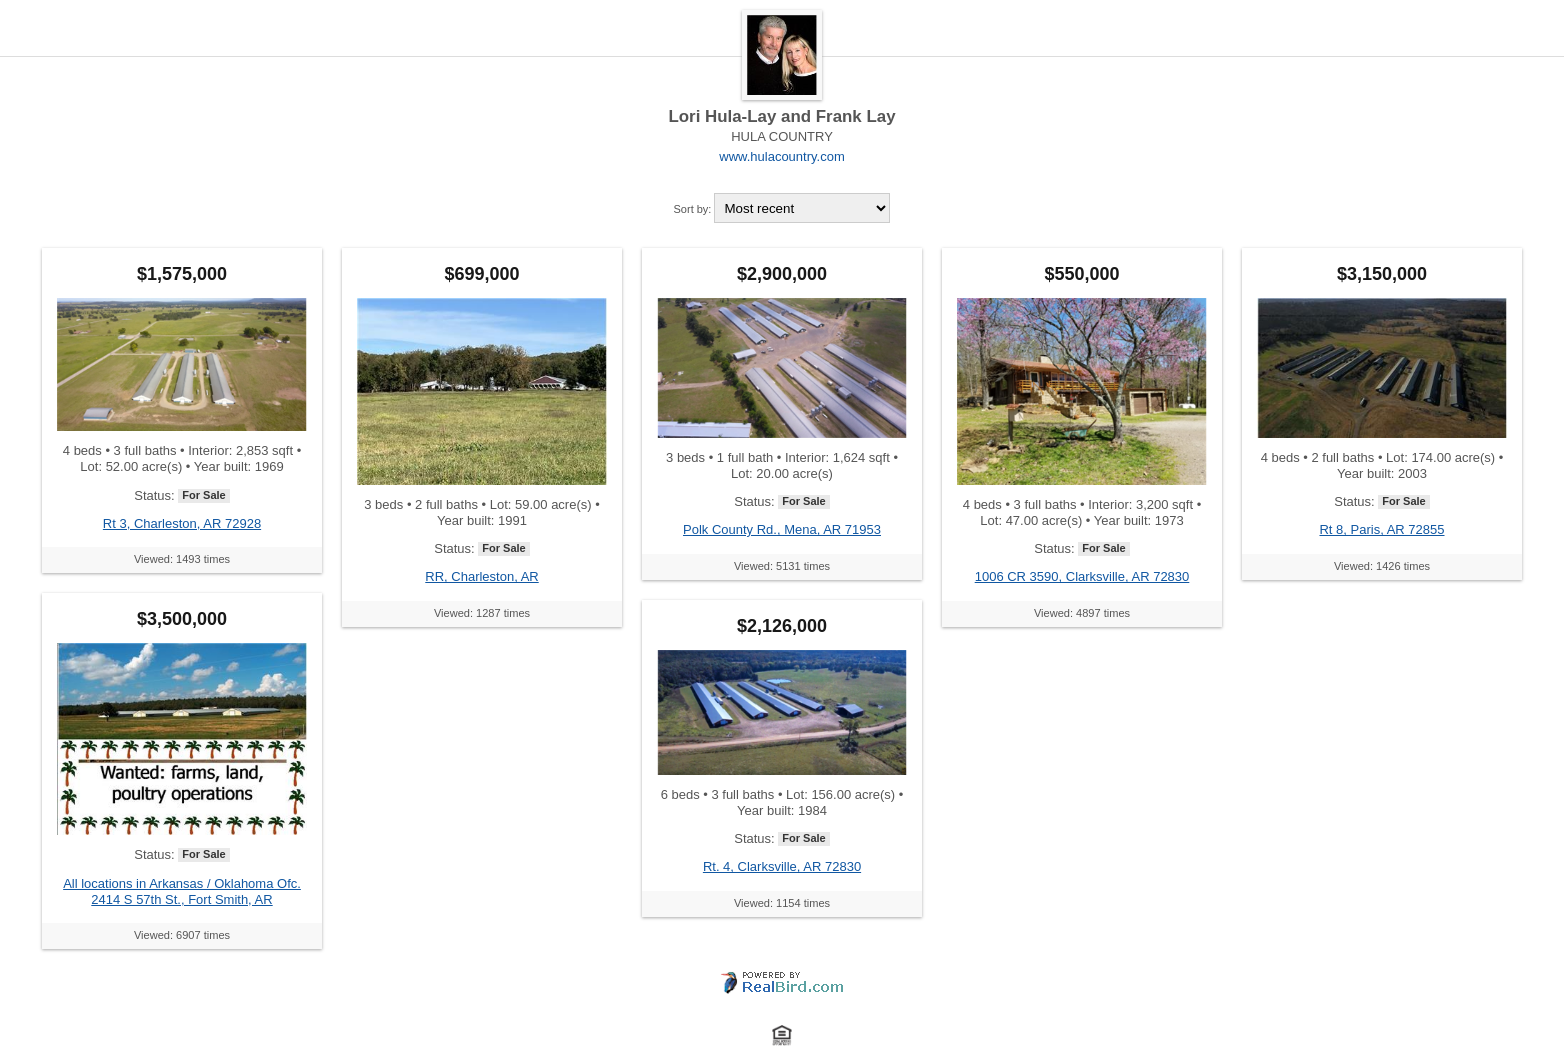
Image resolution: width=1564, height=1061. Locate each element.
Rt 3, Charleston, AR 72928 (182, 523)
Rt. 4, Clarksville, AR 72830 (782, 866)
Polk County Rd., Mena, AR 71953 (782, 529)
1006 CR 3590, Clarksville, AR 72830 (1082, 576)
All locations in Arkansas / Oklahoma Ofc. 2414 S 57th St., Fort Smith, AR (182, 891)
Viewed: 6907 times (182, 935)
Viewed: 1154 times (782, 903)
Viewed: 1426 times (1382, 566)
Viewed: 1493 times (182, 559)
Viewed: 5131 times (782, 566)
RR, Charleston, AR (481, 576)
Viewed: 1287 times (482, 613)
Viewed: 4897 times (1082, 613)
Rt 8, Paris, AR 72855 (1381, 529)
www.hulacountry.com (781, 156)
